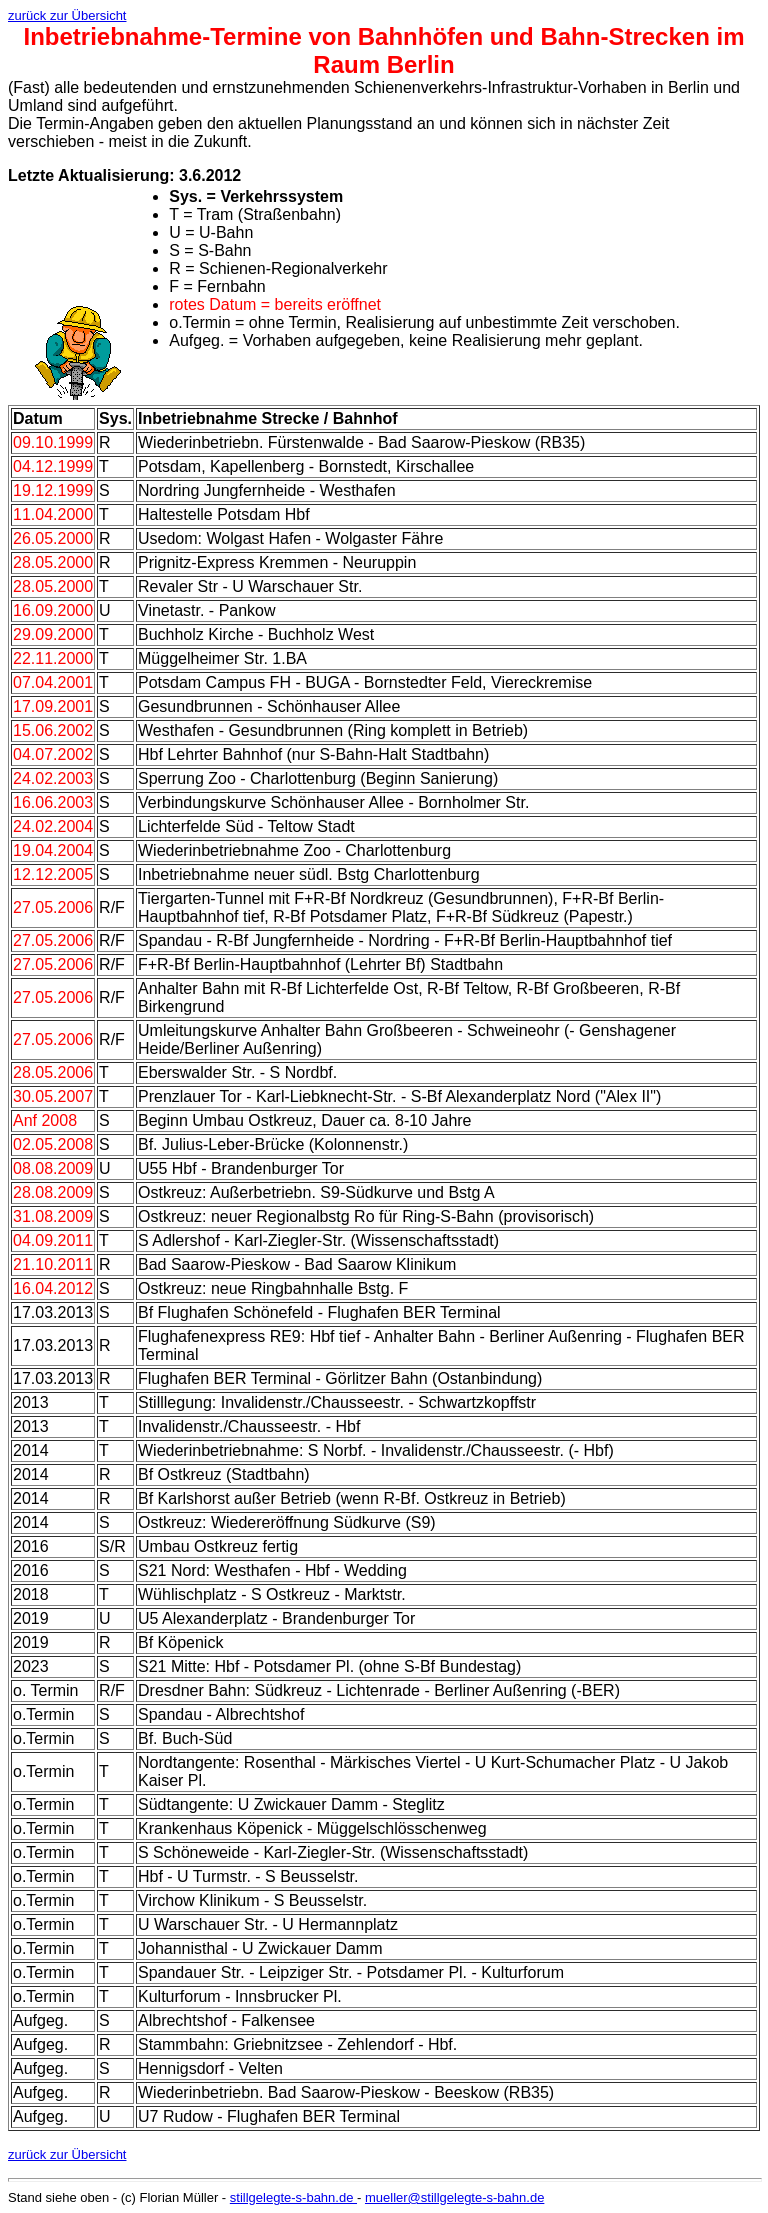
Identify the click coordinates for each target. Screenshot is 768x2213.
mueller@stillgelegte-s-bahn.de (454, 2197)
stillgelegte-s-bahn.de (293, 2197)
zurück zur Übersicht (67, 15)
